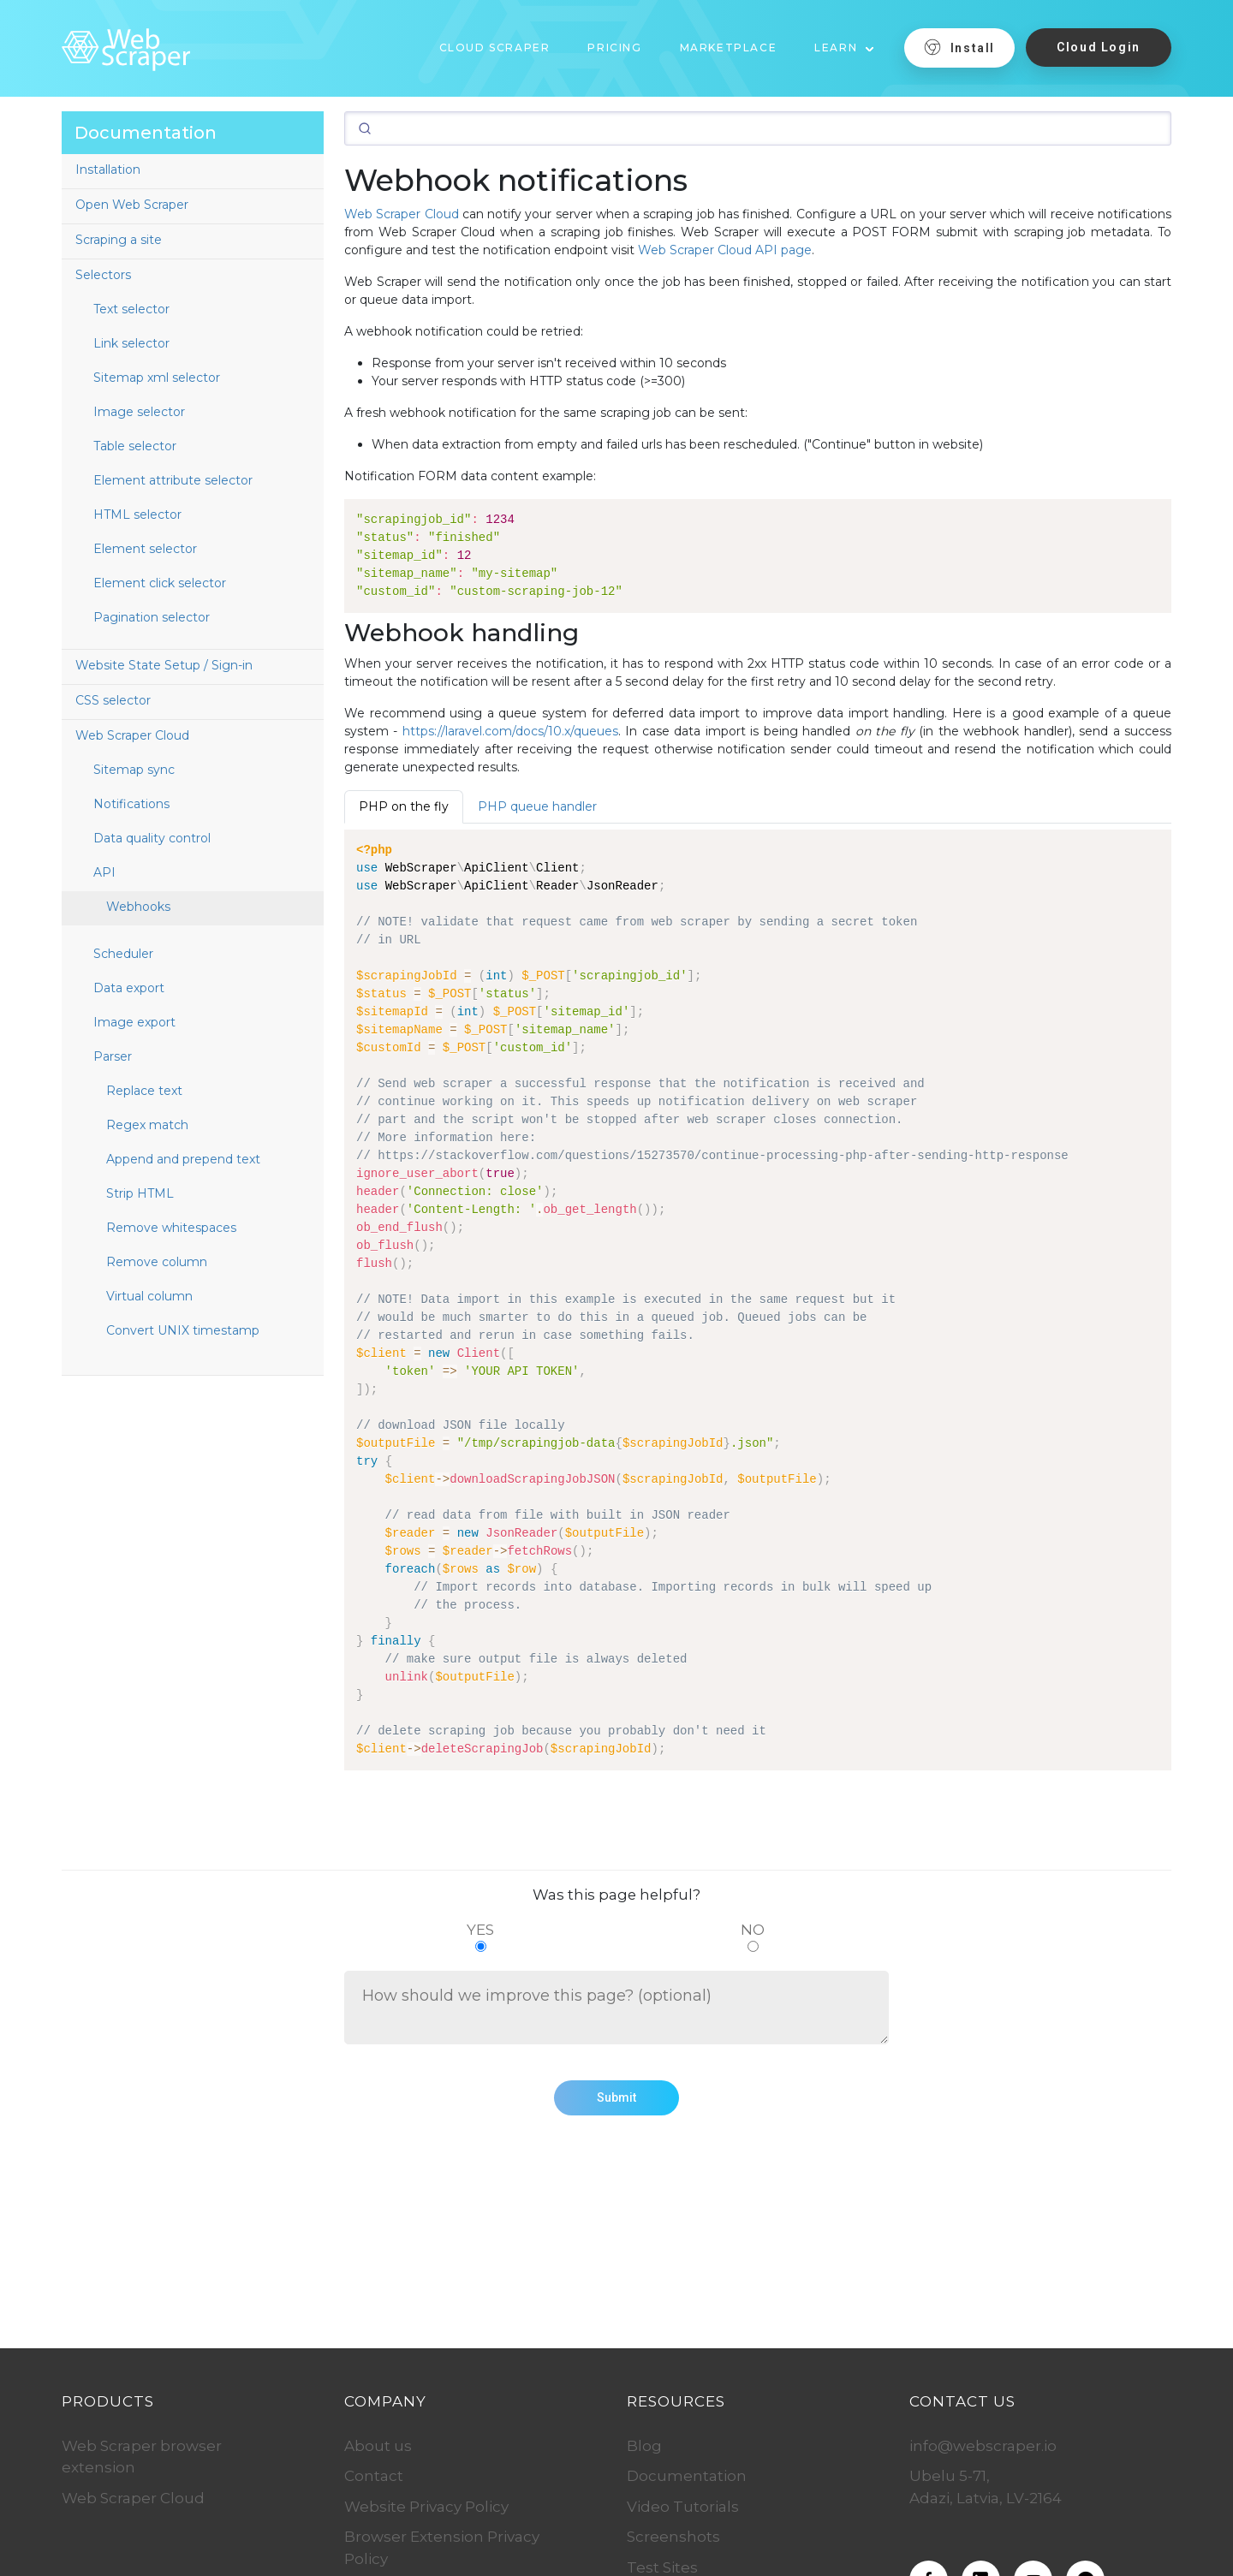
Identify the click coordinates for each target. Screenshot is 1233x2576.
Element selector (145, 548)
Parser (112, 1056)
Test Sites (662, 2567)
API (104, 872)
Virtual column (149, 1296)
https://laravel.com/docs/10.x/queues (510, 731)
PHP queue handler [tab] (537, 806)
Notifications (131, 804)
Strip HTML (140, 1193)
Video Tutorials (683, 2506)
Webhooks (138, 906)
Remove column (156, 1262)
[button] (844, 41)
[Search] (757, 128)
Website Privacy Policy (426, 2506)
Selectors (103, 275)
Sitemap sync (134, 769)
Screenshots (673, 2536)
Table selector (134, 446)
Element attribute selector (173, 480)
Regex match (147, 1125)
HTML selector (137, 514)
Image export (134, 1022)
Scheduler (123, 953)
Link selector (131, 343)
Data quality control (152, 838)
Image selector (139, 411)
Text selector (131, 309)
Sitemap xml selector (156, 377)
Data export (128, 988)
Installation (107, 169)
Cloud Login (1099, 47)
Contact (373, 2475)
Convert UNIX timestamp (182, 1330)
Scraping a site (118, 239)
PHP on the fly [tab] (404, 806)
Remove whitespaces (171, 1227)
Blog (644, 2445)
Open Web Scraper (131, 204)
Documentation (687, 2475)
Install (959, 47)
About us (378, 2445)
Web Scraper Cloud (132, 735)
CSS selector (113, 700)
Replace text (144, 1090)
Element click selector (159, 583)
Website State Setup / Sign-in (164, 665)
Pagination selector (151, 617)
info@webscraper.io (983, 2445)
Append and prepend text (183, 1159)
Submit (616, 2097)
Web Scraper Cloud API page (725, 250)
